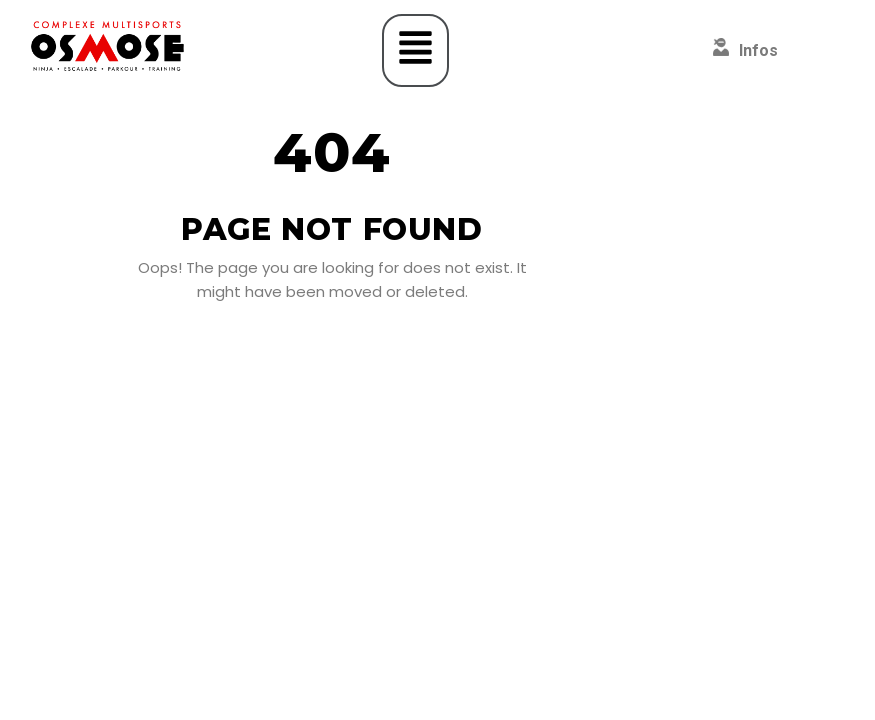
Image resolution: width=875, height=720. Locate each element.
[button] (415, 50)
